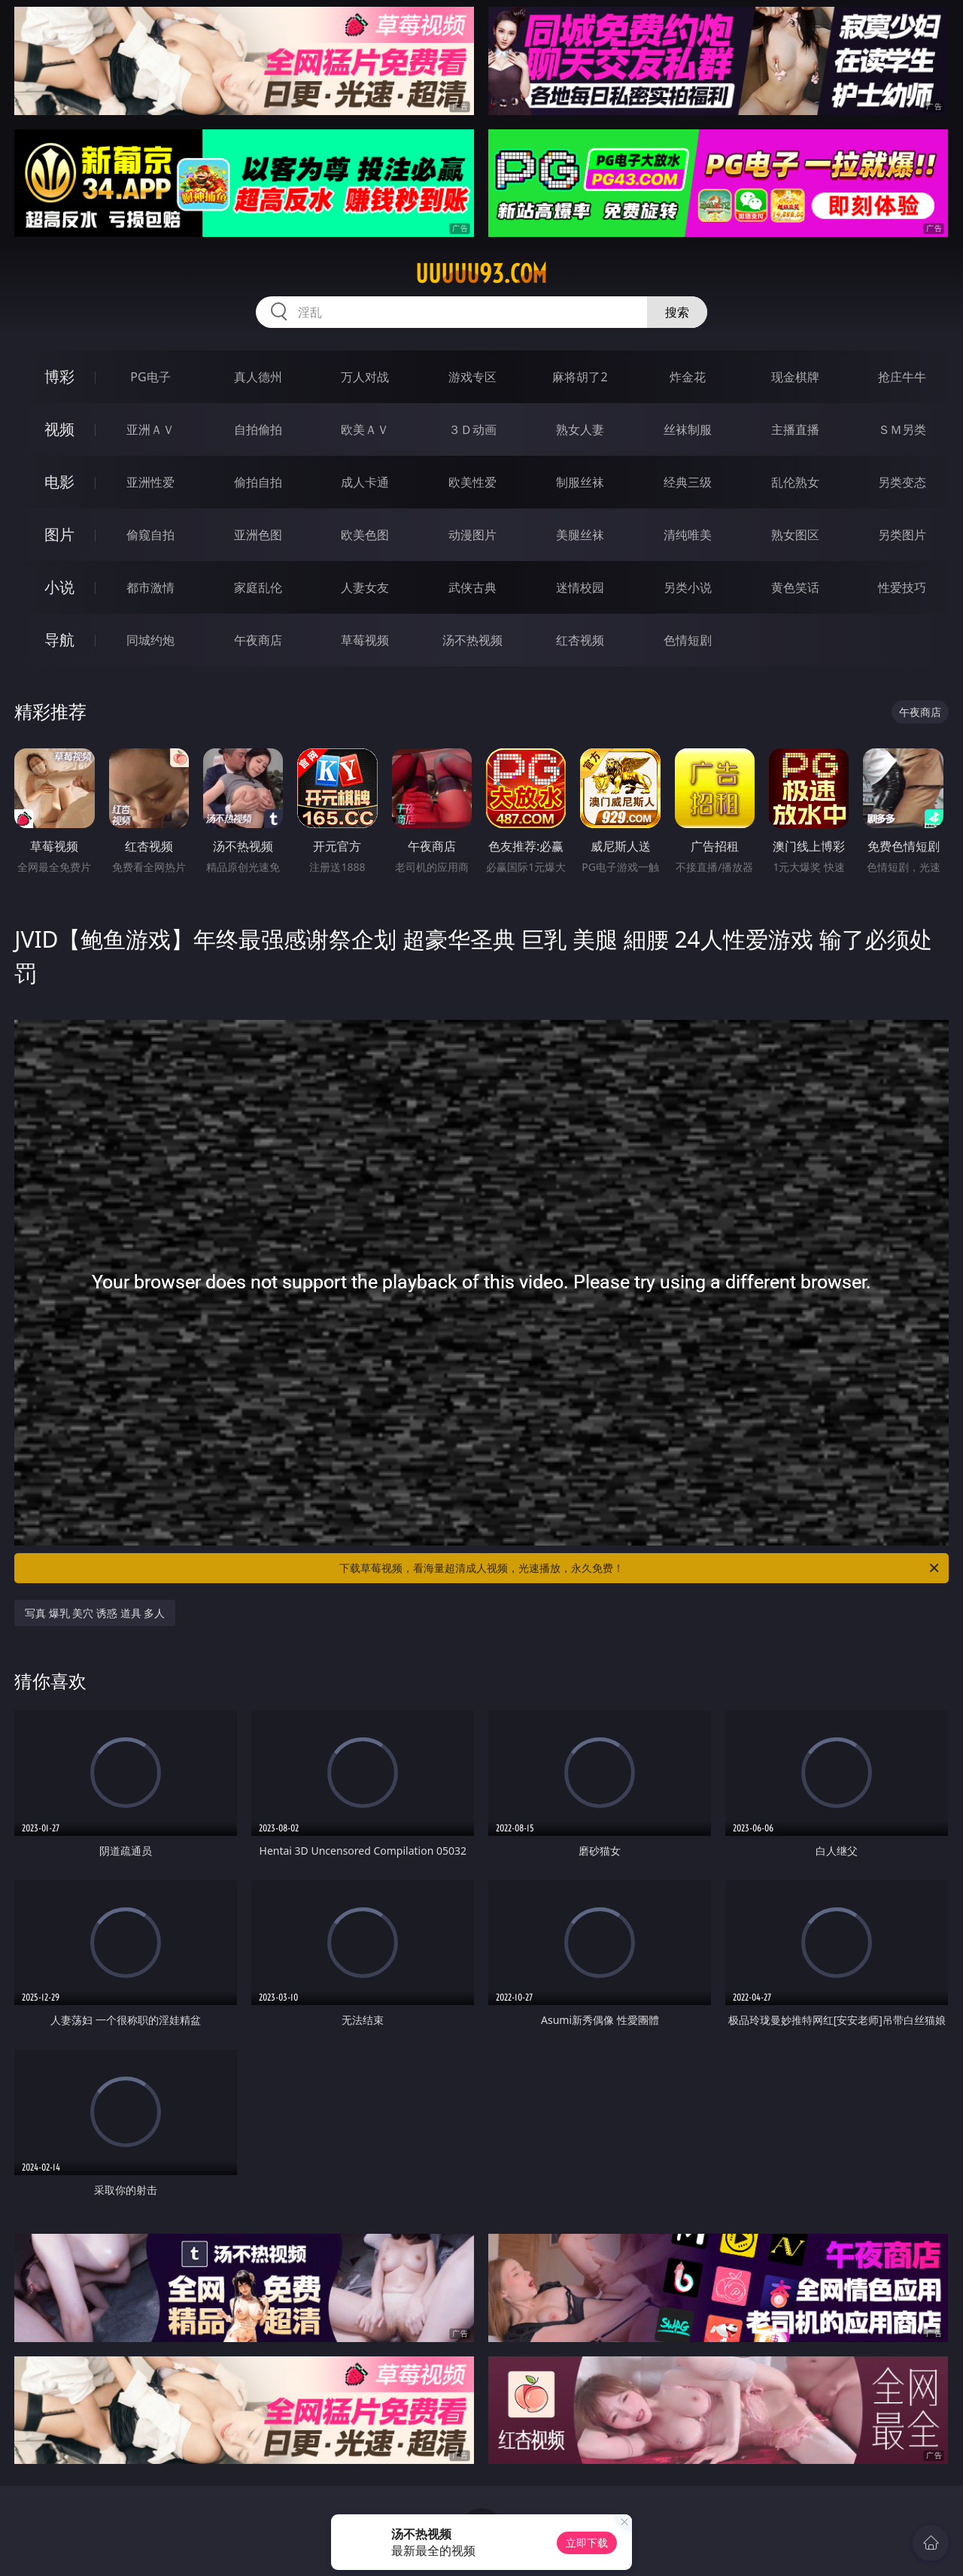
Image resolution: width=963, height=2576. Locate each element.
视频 (59, 429)
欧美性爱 (472, 482)
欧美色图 (365, 534)
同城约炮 (150, 640)
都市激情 (150, 587)
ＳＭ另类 (902, 429)
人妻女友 (365, 587)
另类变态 (902, 482)
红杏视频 (580, 640)
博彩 (59, 376)
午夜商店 (258, 640)
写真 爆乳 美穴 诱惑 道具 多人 (95, 1613)
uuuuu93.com (481, 274)
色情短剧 (688, 640)
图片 (59, 534)
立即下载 (587, 2542)
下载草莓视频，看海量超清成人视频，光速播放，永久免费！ (640, 1568)
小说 (59, 587)
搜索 (677, 312)
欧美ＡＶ (365, 429)
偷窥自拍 (150, 534)
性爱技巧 (902, 587)
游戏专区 (472, 377)
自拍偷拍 (258, 429)
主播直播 (795, 429)
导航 (59, 640)
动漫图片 (472, 534)
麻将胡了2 (579, 377)
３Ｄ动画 (472, 429)
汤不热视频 (472, 640)
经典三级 (688, 482)
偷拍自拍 (258, 482)
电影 (59, 482)
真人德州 (258, 377)
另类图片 (902, 534)
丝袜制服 (688, 429)
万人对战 (365, 377)
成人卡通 (365, 482)
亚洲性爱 (150, 482)
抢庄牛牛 (902, 377)
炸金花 (688, 377)
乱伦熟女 (795, 482)
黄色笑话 (795, 587)
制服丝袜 (580, 482)
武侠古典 (472, 587)
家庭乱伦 (258, 587)
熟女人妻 (580, 429)
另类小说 (688, 587)
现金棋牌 (795, 377)
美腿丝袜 (580, 534)
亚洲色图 (258, 534)
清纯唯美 (688, 534)
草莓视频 (365, 640)
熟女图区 (795, 534)
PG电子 (150, 377)
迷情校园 (580, 587)
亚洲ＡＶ (150, 429)
